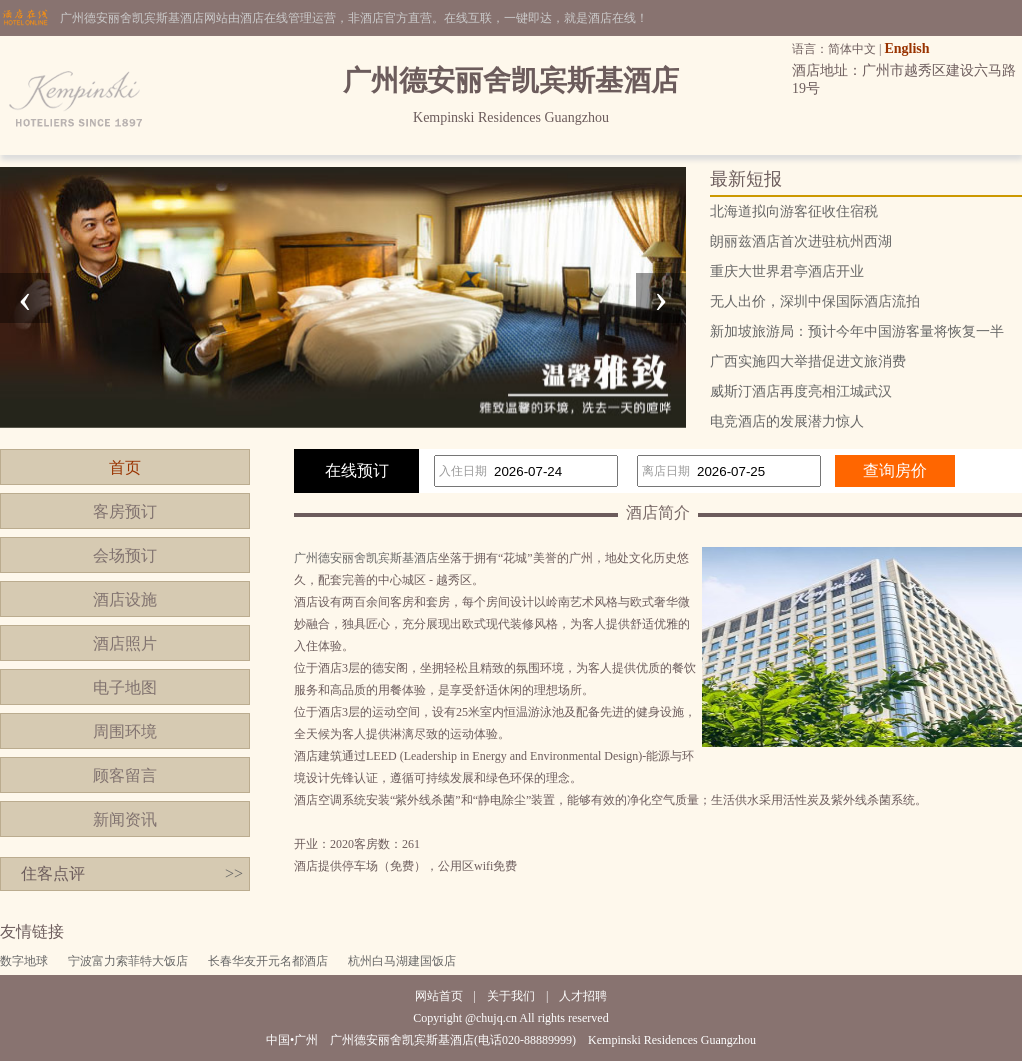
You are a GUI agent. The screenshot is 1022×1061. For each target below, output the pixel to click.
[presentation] (25, 298)
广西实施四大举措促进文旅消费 (808, 361)
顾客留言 (125, 775)
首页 (125, 467)
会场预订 (125, 555)
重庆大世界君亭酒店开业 (787, 271)
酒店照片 (125, 643)
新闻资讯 (125, 819)
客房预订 (125, 511)
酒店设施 (125, 599)
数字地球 (24, 961)
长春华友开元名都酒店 (268, 961)
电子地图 (125, 687)
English (906, 48)
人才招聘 (583, 996)
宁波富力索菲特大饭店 (128, 961)
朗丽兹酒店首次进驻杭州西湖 (801, 241)
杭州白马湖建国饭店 (402, 961)
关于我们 (511, 996)
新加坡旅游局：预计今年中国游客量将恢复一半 (857, 331)
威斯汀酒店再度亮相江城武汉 (801, 391)
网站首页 (439, 996)
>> (234, 873)
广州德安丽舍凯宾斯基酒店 (366, 558)
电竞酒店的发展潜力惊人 (787, 421)
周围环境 (125, 731)
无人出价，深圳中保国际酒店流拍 (815, 301)
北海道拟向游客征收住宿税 (794, 211)
